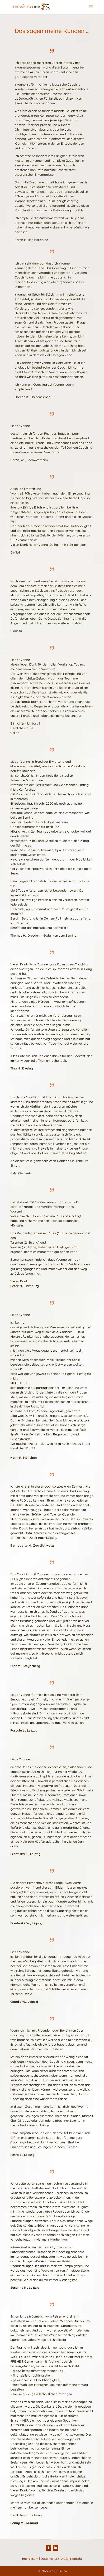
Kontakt (76, 2559)
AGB (64, 2559)
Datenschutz (50, 2559)
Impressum (30, 2559)
